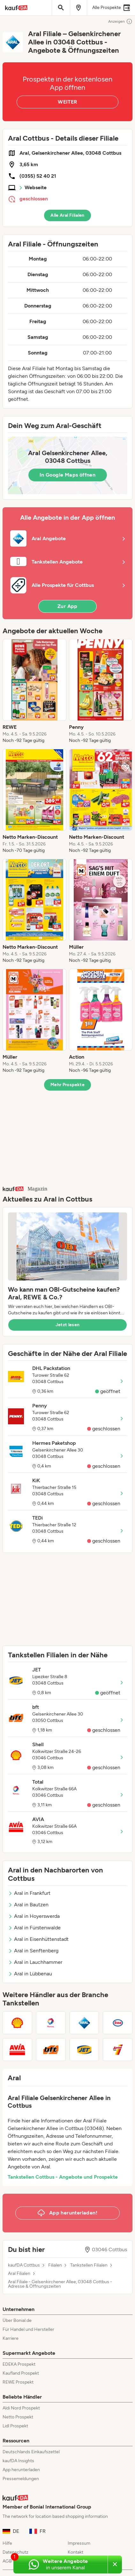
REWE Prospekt (18, 2382)
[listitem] (34, 691)
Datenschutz (15, 2552)
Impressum (79, 2543)
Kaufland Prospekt (21, 2373)
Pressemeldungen (21, 2478)
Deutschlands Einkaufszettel (31, 2452)
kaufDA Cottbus (24, 2265)
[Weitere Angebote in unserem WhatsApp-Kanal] (60, 2564)
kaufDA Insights (18, 2460)
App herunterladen (21, 2469)
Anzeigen (120, 21)
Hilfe (7, 2543)
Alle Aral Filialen (67, 215)
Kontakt (75, 2552)
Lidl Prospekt (15, 2426)
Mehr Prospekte (67, 1084)
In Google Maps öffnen (67, 475)
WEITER (67, 102)
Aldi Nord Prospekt (21, 2408)
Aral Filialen (19, 2273)
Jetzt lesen (68, 1324)
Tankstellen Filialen (89, 2265)
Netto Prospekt (18, 2417)
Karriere (11, 2338)
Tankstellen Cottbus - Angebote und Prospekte (63, 2177)
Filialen (55, 2265)
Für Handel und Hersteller (28, 2329)
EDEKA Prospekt (19, 2364)
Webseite (36, 187)
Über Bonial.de (17, 2320)
